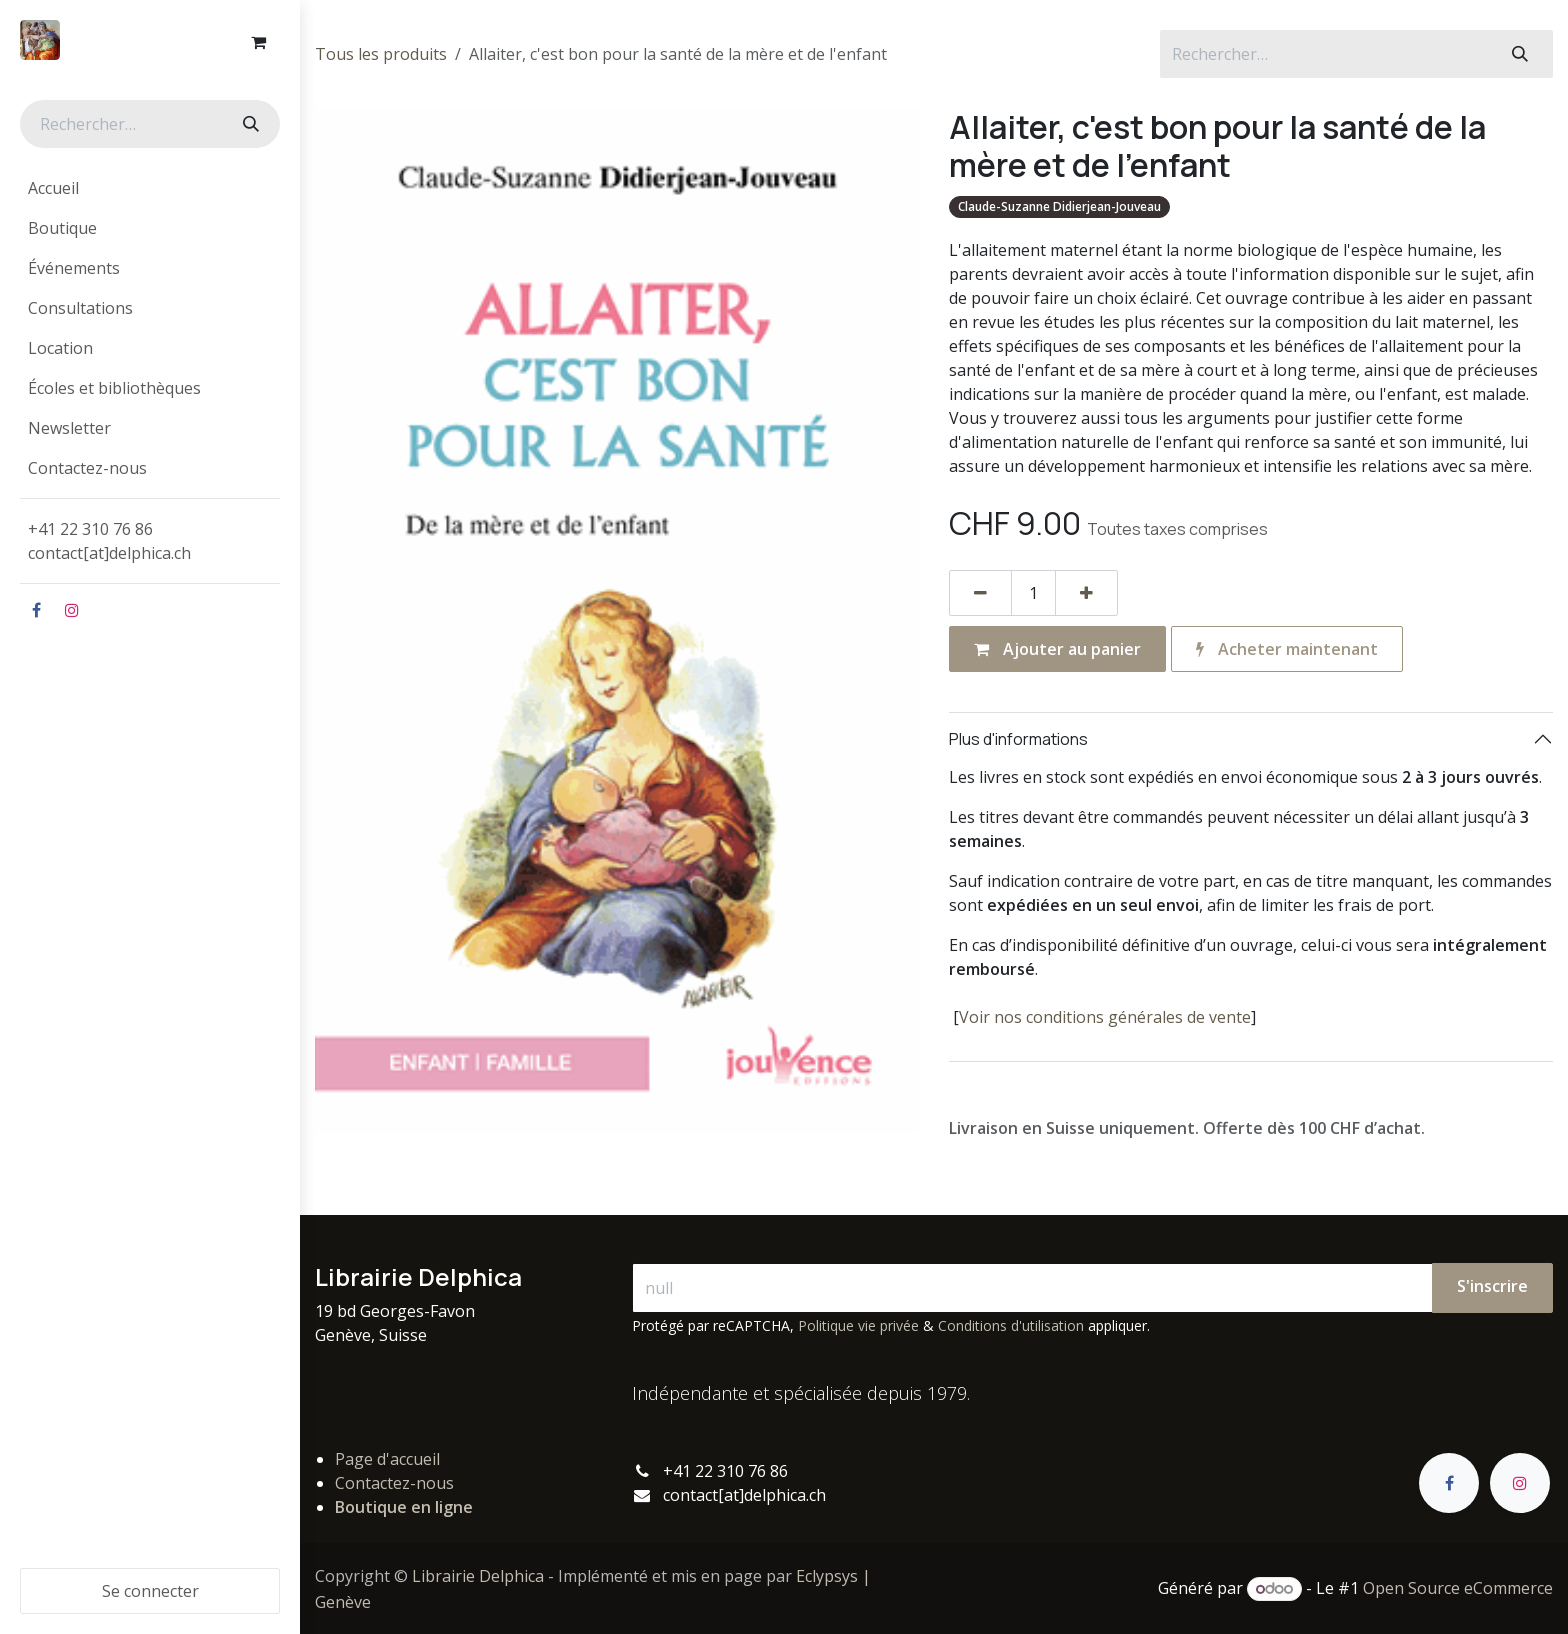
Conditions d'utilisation (1011, 1325)
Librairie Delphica (478, 1576)
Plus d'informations (1018, 739)
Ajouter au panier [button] (1057, 649)
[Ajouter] (1086, 593)
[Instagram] (72, 610)
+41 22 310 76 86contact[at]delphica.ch (111, 541)
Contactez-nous (394, 1483)
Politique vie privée (858, 1325)
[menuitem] (150, 188)
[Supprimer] (980, 593)
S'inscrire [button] (1492, 1286)
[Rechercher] (249, 124)
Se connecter (150, 1591)
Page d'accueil (387, 1459)
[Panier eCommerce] (258, 42)
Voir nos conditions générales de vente (1105, 1017)
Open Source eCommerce (1458, 1588)
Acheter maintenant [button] (1287, 649)
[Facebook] (36, 610)
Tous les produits (381, 54)
